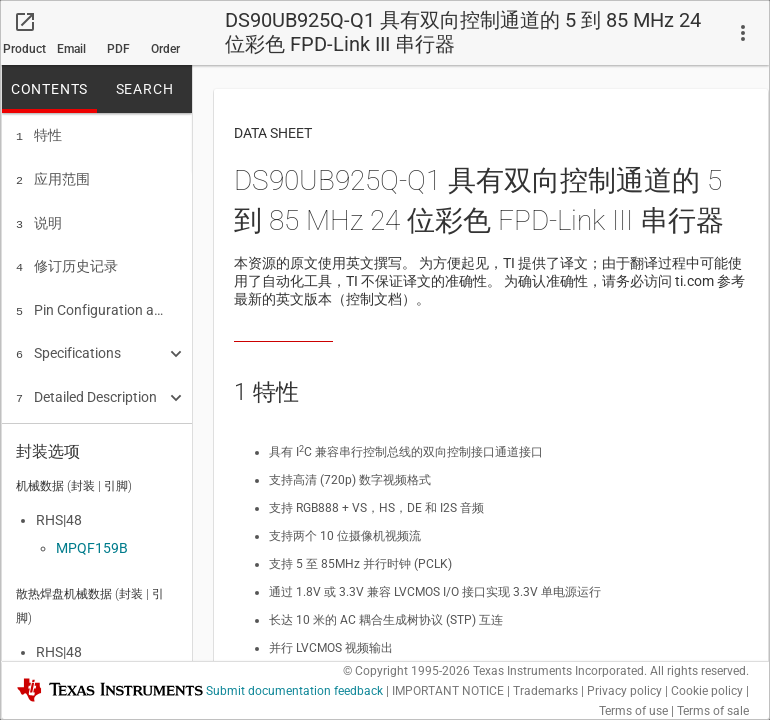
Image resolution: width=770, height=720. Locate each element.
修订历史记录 (67, 260)
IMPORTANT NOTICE (448, 691)
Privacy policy (624, 691)
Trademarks (545, 691)
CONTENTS (49, 89)
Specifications (68, 343)
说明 (39, 219)
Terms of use (633, 711)
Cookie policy (707, 691)
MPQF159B (92, 542)
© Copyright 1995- (406, 671)
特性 (39, 135)
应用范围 (53, 177)
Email (71, 49)
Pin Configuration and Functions (90, 302)
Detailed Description (86, 385)
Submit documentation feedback (294, 691)
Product (24, 49)
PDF (118, 49)
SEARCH (145, 89)
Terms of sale (713, 711)
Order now (165, 54)
